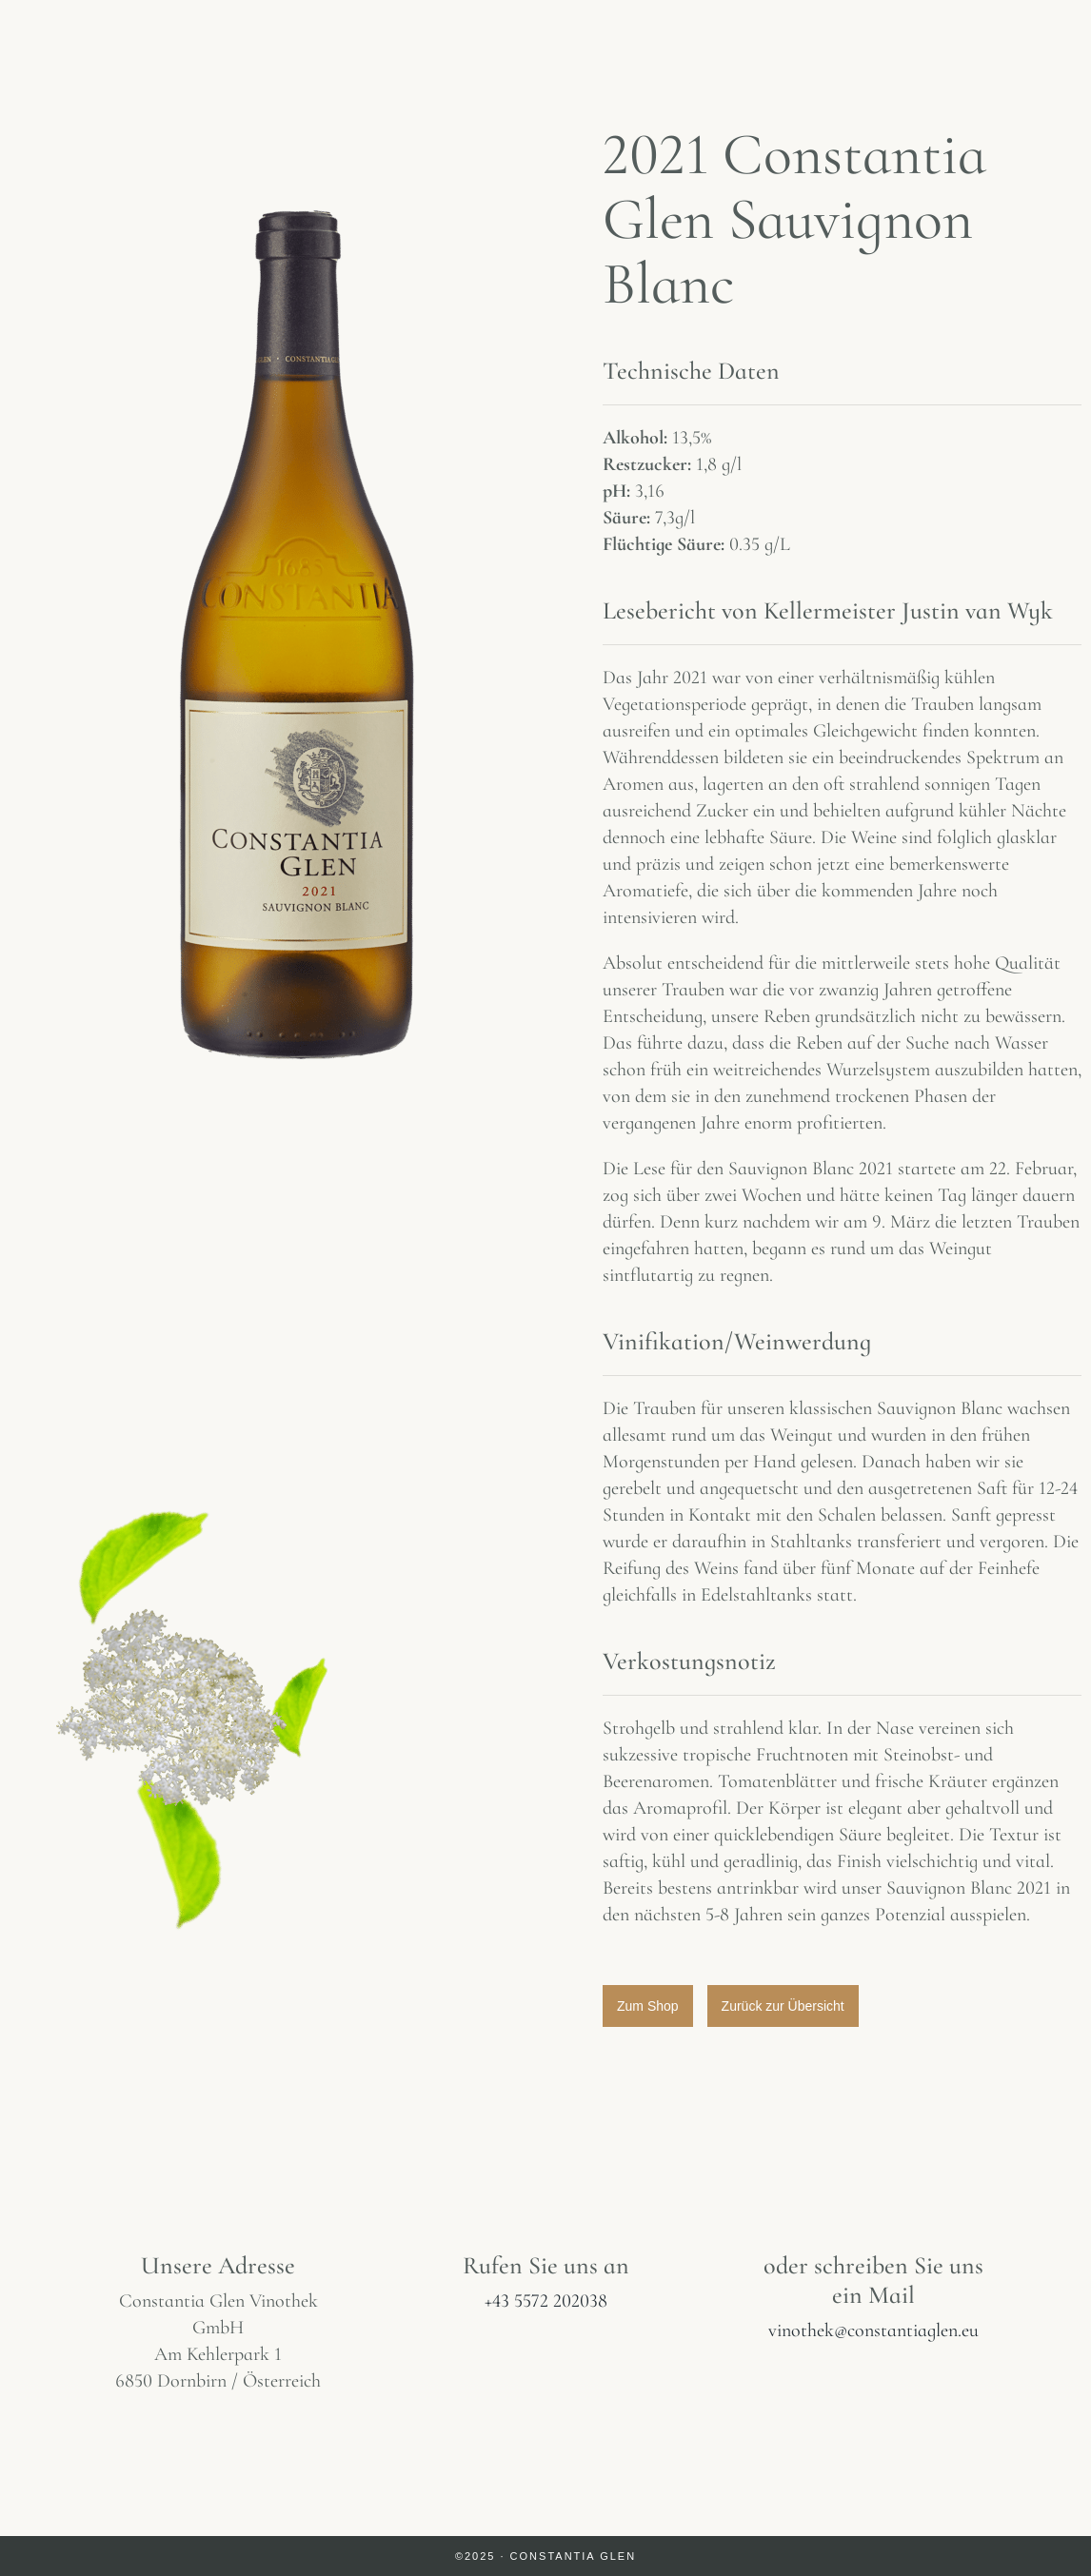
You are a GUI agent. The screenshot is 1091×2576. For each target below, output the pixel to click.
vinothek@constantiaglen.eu (873, 2330)
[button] (648, 2006)
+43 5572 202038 (546, 2301)
